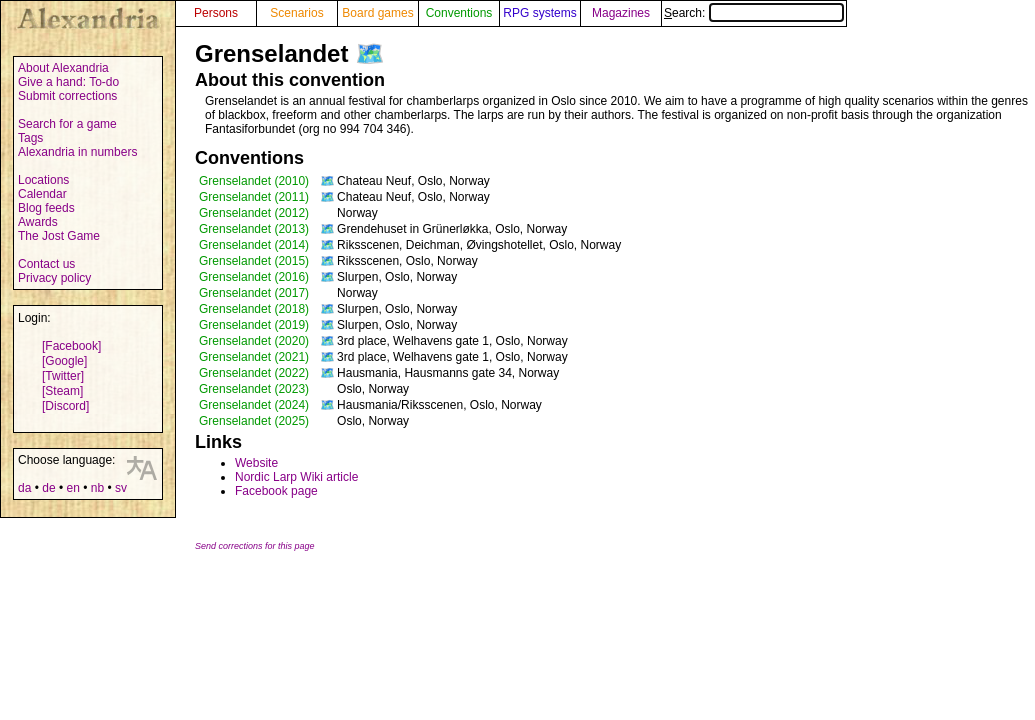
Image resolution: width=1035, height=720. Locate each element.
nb (97, 488)
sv (121, 488)
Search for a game (67, 124)
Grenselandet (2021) (254, 357)
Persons (216, 13)
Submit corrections (67, 96)
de (48, 488)
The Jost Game (59, 236)
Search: (754, 13)
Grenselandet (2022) (254, 373)
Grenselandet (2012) (254, 213)
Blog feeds (46, 208)
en (72, 488)
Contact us (46, 264)
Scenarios (296, 13)
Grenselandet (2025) (254, 421)
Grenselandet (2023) (254, 389)
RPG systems (539, 13)
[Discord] (65, 406)
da (24, 488)
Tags (30, 138)
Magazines (621, 13)
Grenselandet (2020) (254, 341)
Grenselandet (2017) (254, 293)
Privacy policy (54, 278)
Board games (377, 13)
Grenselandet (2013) (254, 229)
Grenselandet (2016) (254, 277)
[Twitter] (63, 376)
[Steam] (62, 391)
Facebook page (276, 491)
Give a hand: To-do (68, 82)
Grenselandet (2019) (254, 325)
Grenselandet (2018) (254, 309)
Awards (38, 222)
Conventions (459, 13)
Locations (43, 180)
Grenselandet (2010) (254, 181)
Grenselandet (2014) (254, 245)
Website (256, 463)
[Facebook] (71, 346)
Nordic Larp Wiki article (296, 477)
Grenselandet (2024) (254, 405)
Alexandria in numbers (77, 152)
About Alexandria (63, 68)
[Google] (64, 361)
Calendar (42, 194)
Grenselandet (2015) (254, 261)
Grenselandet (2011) (254, 197)
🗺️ (370, 53)
